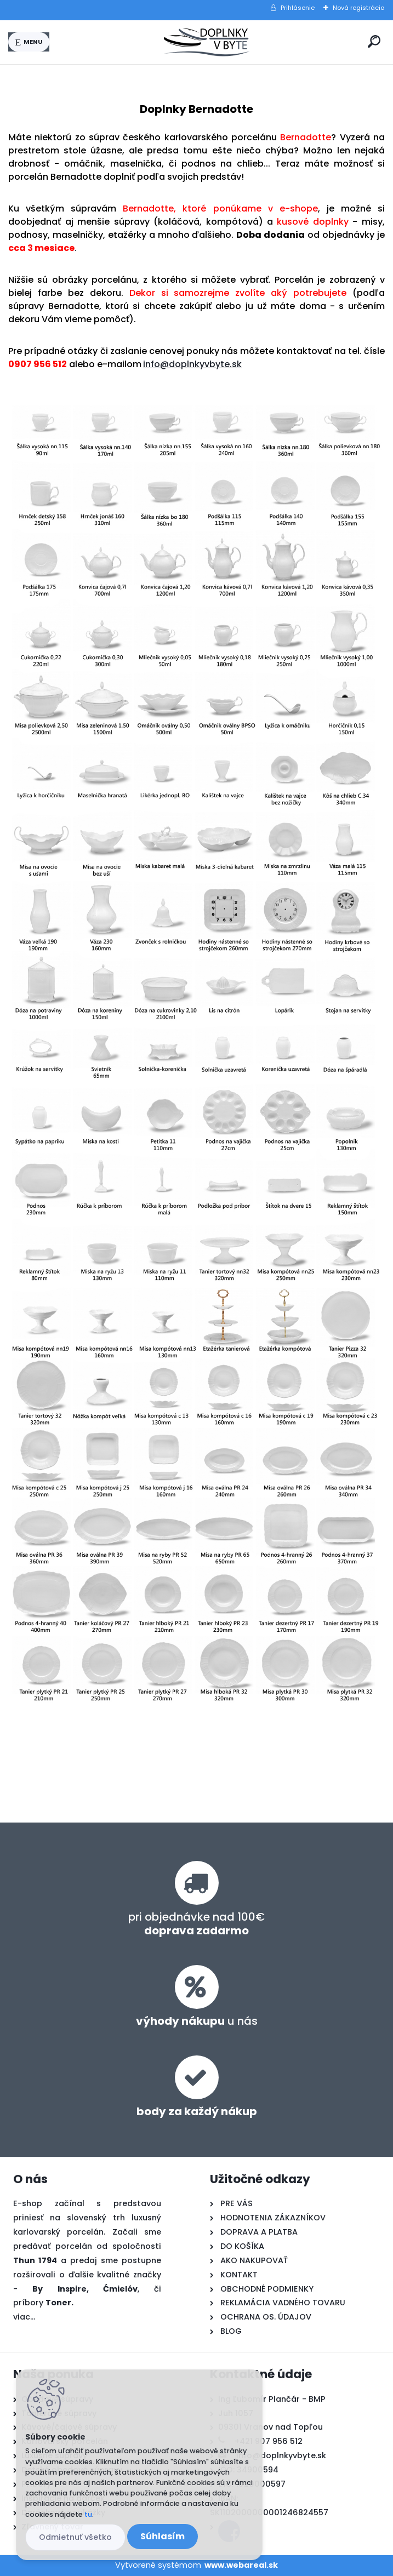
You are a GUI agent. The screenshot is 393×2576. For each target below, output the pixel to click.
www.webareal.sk (241, 2565)
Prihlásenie (298, 7)
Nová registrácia (359, 7)
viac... (24, 2316)
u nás (197, 2021)
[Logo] (206, 42)
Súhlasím (162, 2536)
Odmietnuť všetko (75, 2537)
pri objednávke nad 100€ (196, 1923)
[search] (374, 41)
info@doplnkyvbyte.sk (192, 364)
